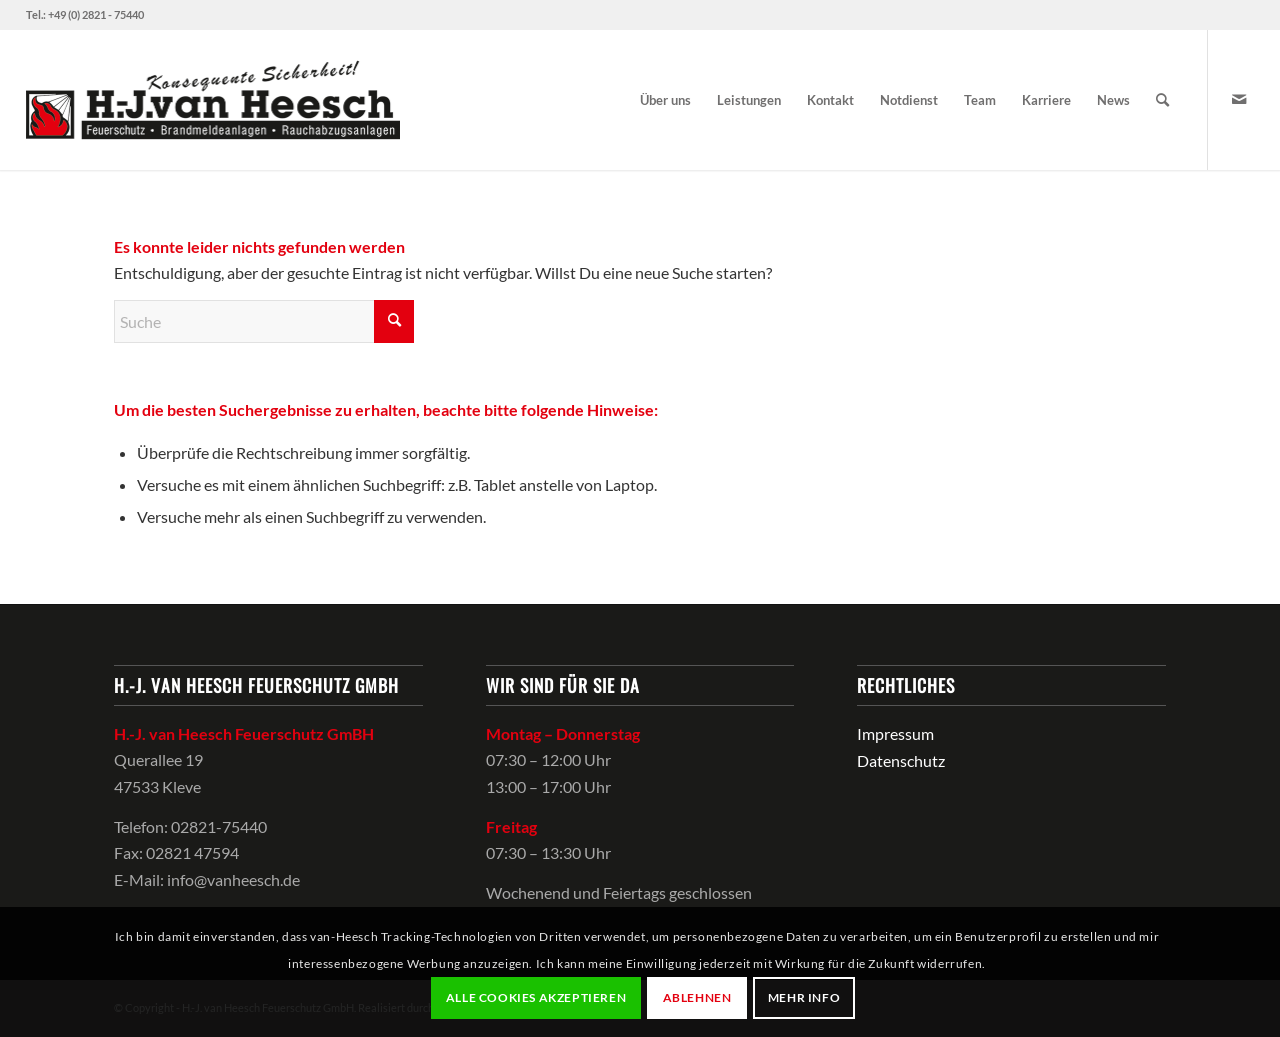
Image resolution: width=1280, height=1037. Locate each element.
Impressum (895, 733)
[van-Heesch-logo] (213, 100)
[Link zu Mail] (1239, 99)
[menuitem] (665, 100)
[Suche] (1162, 100)
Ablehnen (697, 997)
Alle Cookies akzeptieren (536, 997)
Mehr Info (804, 997)
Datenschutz (901, 760)
